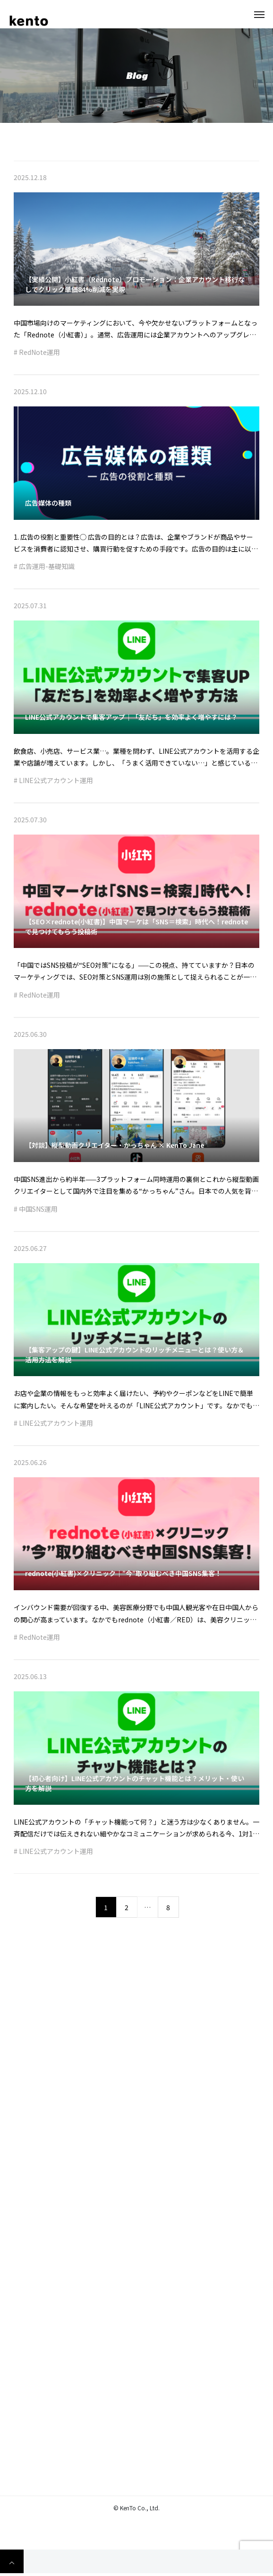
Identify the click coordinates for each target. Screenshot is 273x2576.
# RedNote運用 (37, 355)
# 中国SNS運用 (36, 1212)
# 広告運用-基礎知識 (44, 569)
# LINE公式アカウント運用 (53, 783)
